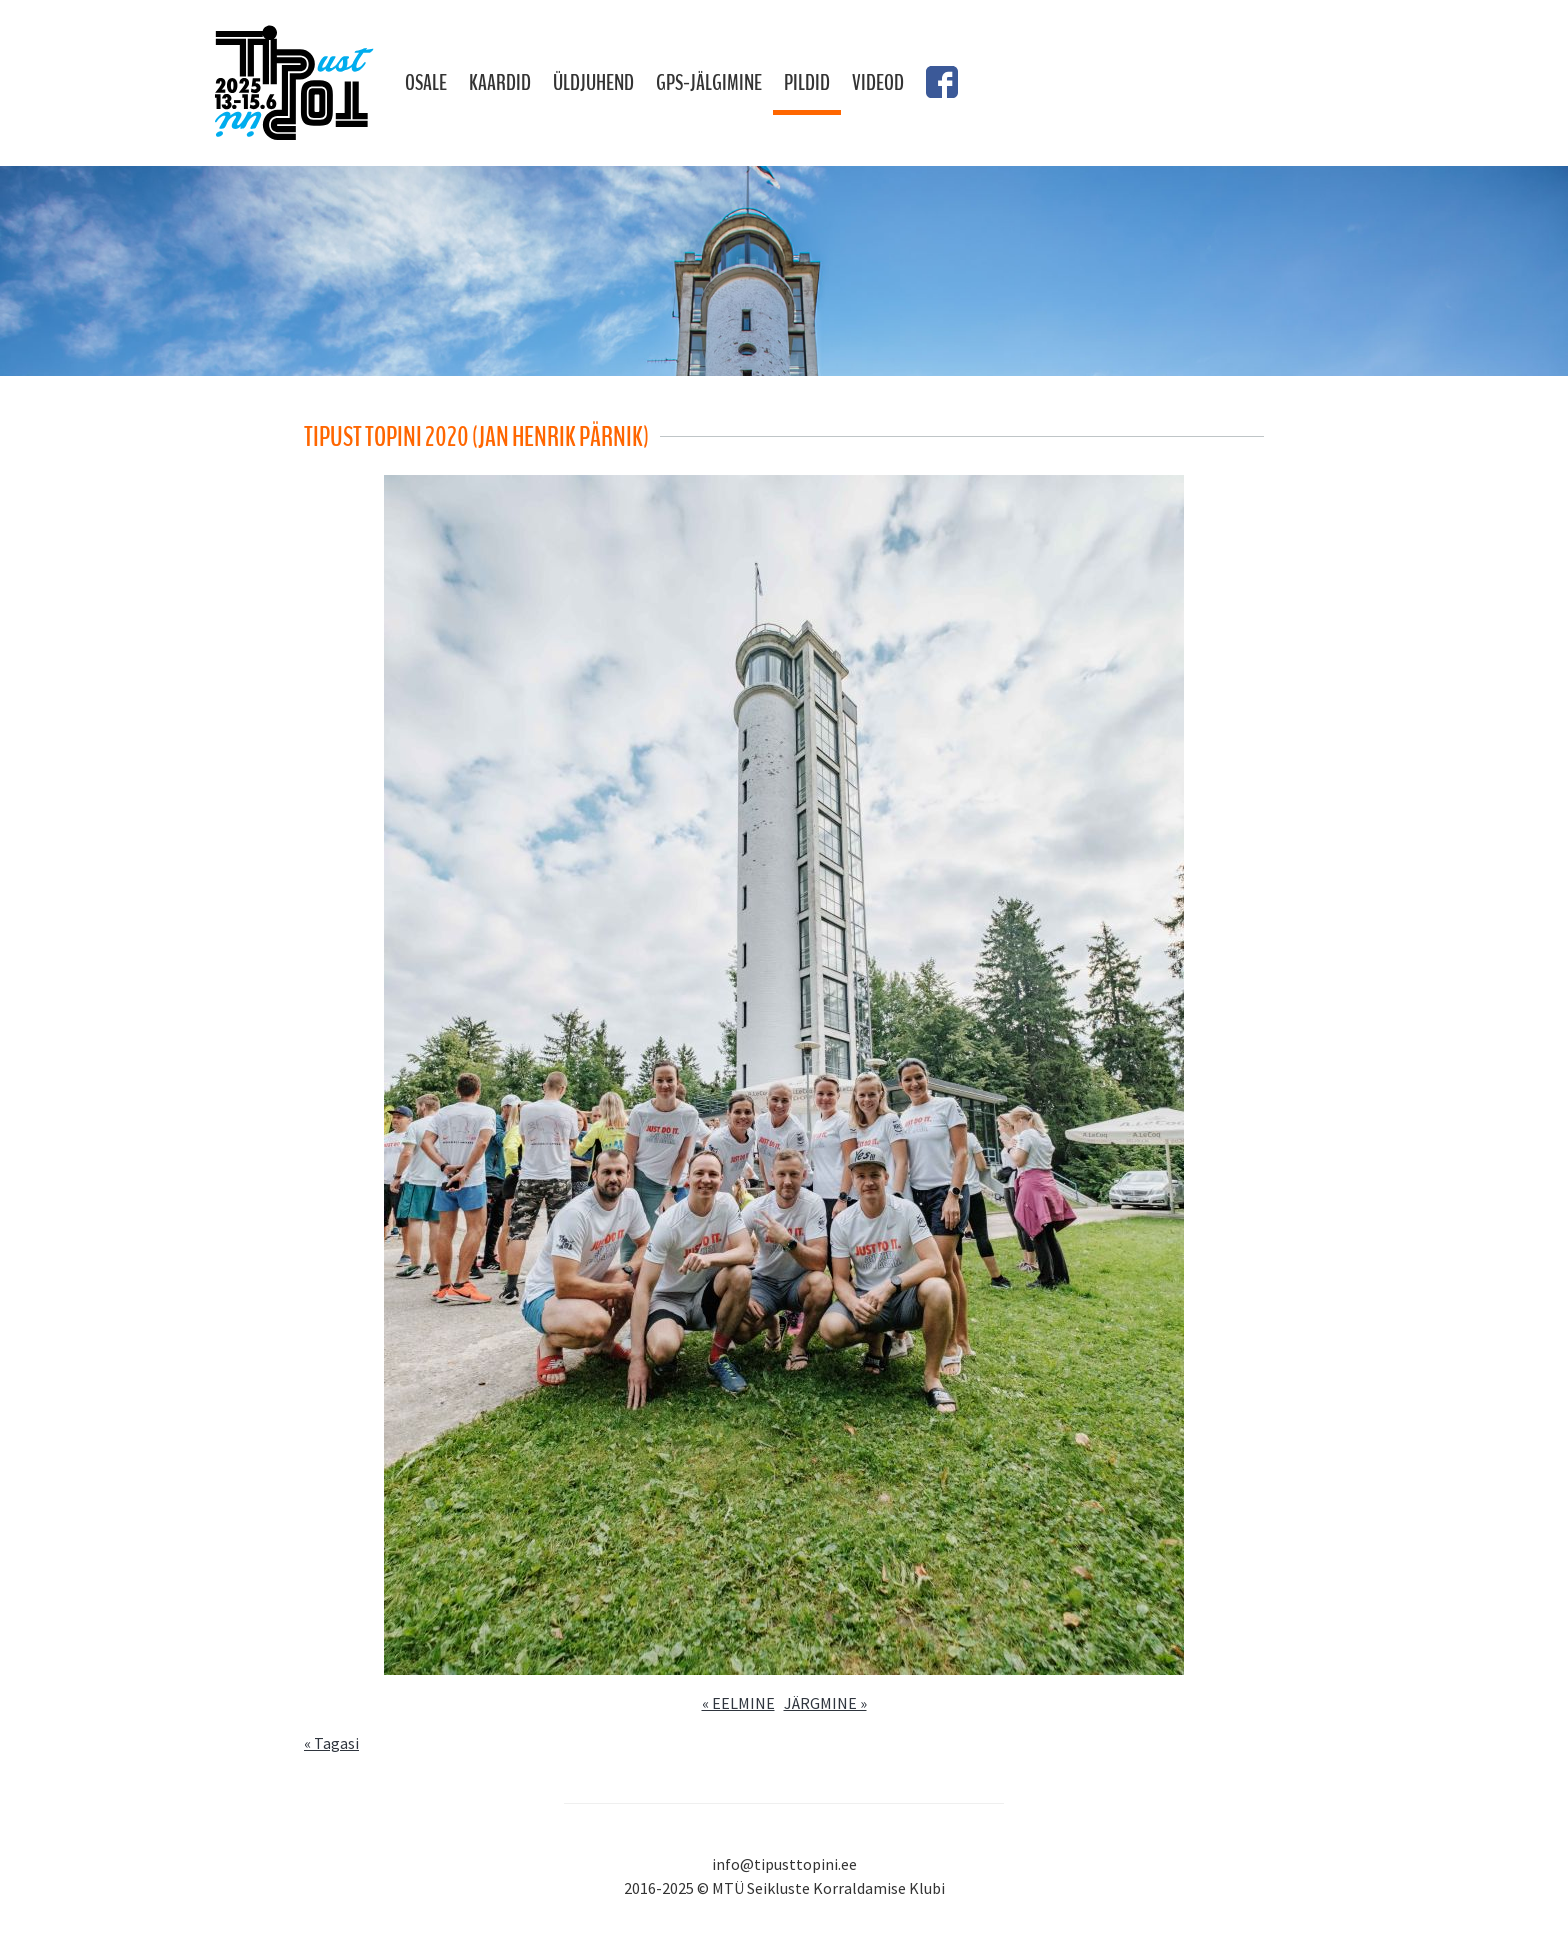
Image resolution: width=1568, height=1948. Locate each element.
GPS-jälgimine (709, 83)
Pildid (807, 83)
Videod (878, 83)
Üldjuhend (593, 83)
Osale (426, 83)
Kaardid (500, 83)
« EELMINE (738, 1703)
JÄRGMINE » (825, 1703)
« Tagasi (331, 1743)
